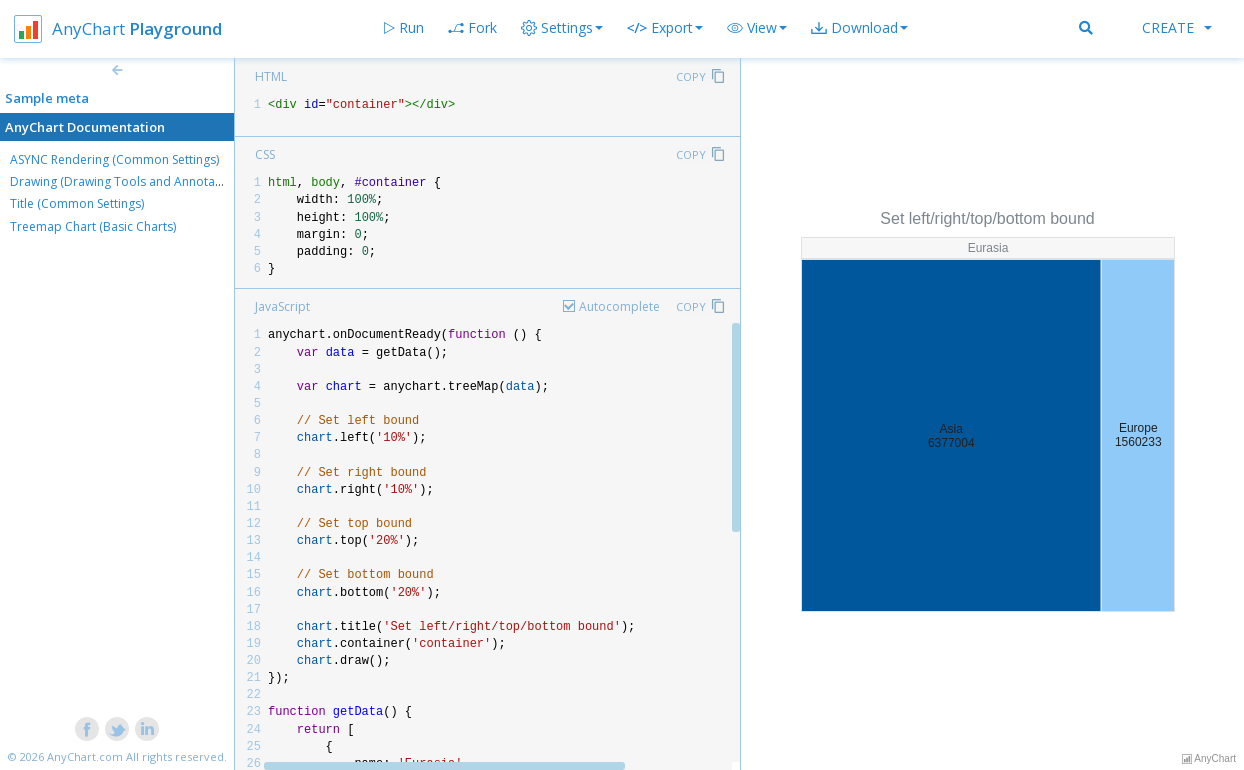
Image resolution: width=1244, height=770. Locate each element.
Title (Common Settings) (77, 203)
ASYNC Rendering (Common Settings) (114, 159)
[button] (757, 28)
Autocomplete (619, 306)
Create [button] (1177, 27)
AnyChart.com (85, 756)
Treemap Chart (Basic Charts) (93, 226)
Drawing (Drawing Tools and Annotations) (128, 181)
